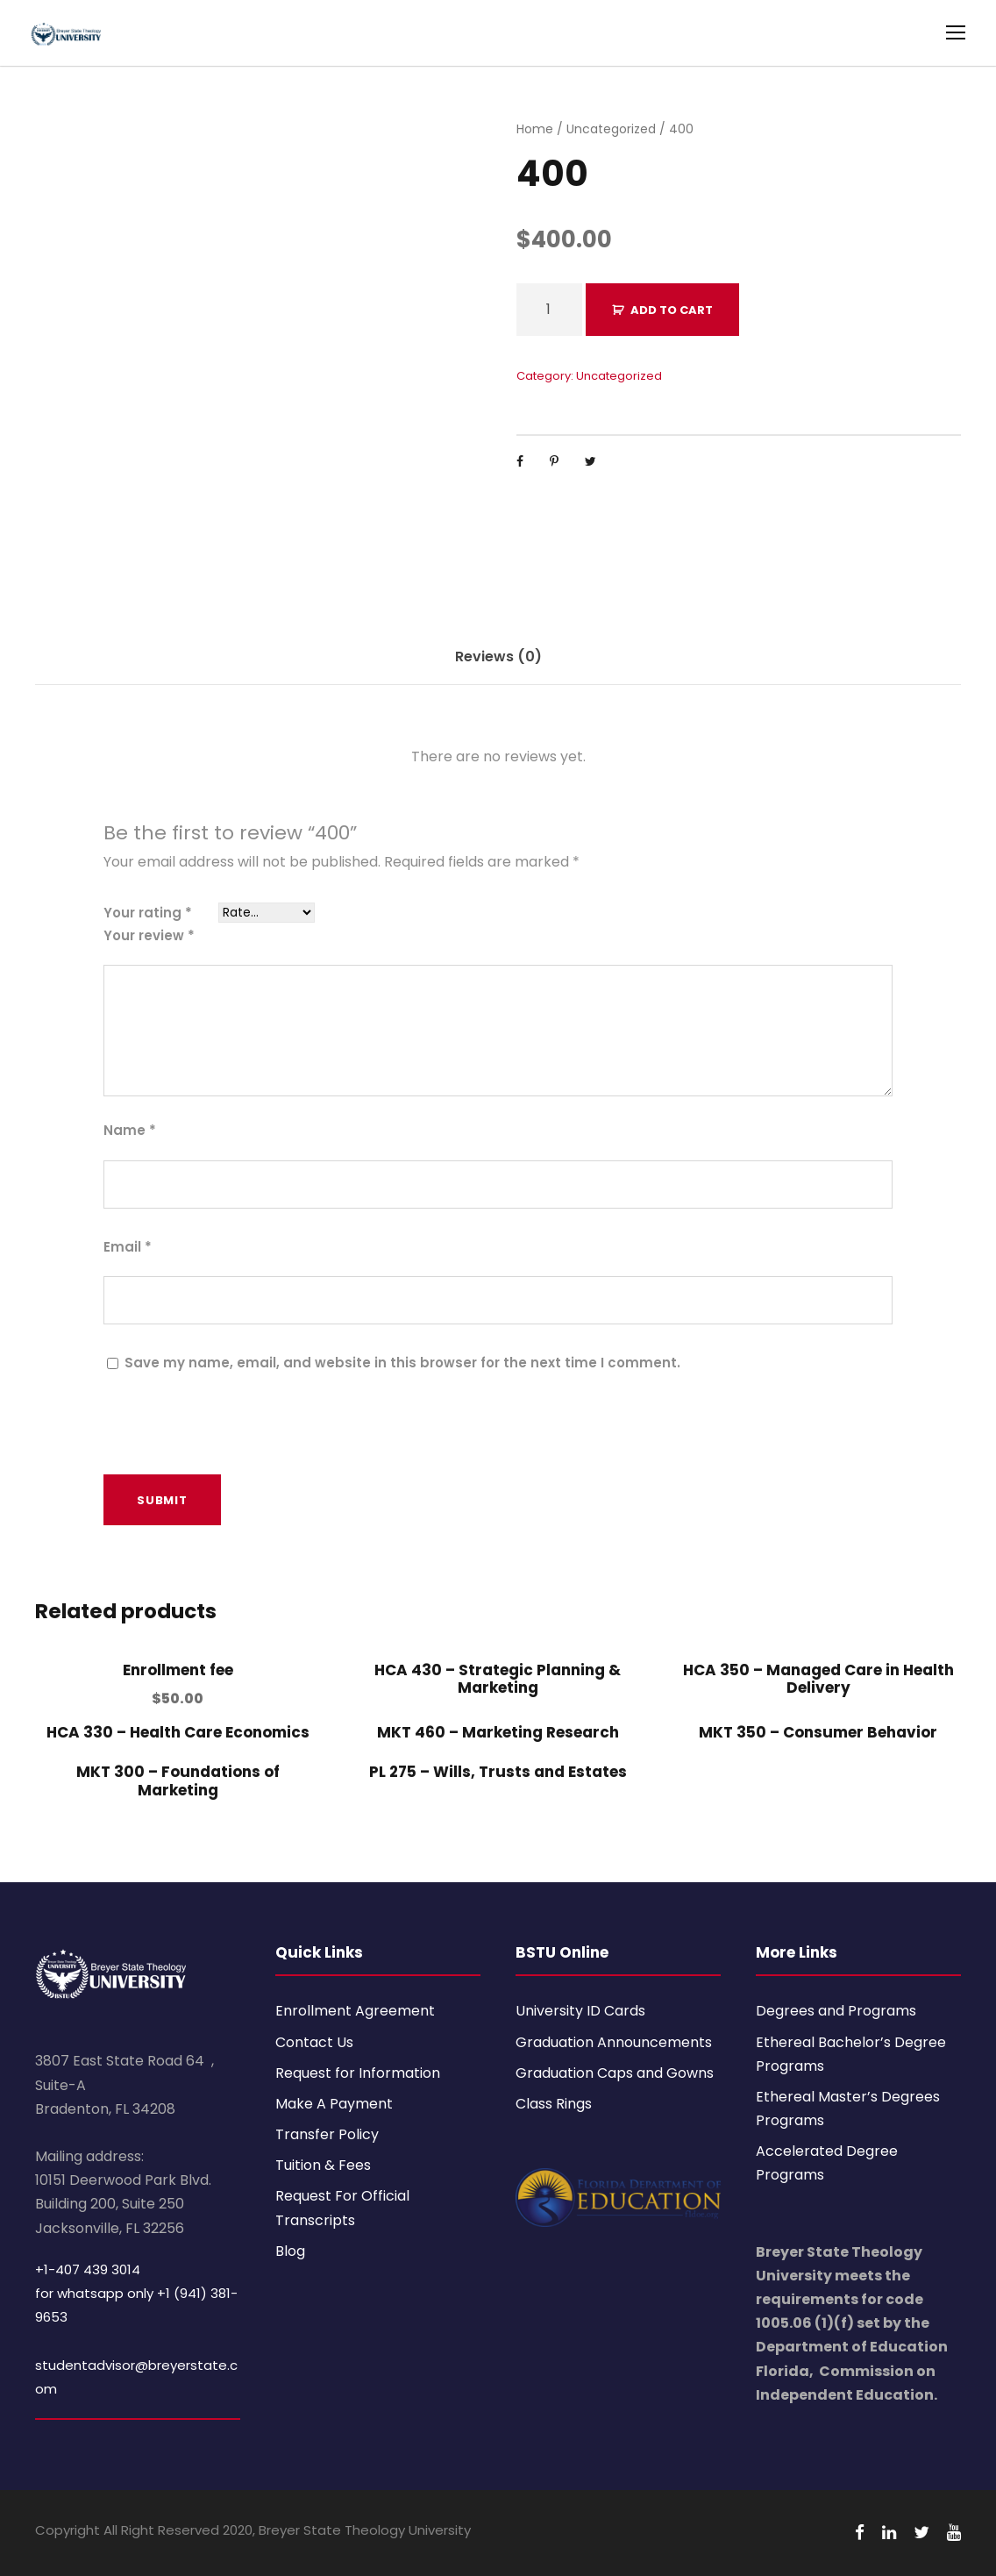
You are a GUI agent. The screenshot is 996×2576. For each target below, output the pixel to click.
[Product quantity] (549, 309)
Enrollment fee (178, 1669)
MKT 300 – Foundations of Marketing (178, 1780)
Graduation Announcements (614, 2042)
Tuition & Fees (323, 2165)
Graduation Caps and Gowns (615, 2073)
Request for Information (357, 2073)
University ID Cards (580, 2011)
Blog (290, 2251)
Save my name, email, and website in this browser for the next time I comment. (402, 1362)
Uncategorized (611, 129)
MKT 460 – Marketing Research (498, 1732)
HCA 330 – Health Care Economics (177, 1732)
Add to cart (671, 310)
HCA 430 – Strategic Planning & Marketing (497, 1678)
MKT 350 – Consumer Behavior (818, 1732)
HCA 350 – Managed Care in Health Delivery (818, 1678)
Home (534, 129)
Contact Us (314, 2042)
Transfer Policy (327, 2134)
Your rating (147, 912)
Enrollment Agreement (355, 2011)
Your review (149, 935)
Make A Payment (334, 2104)
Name (129, 1130)
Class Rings (554, 2104)
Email (127, 1247)
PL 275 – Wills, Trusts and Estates (498, 1771)
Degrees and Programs (836, 2011)
